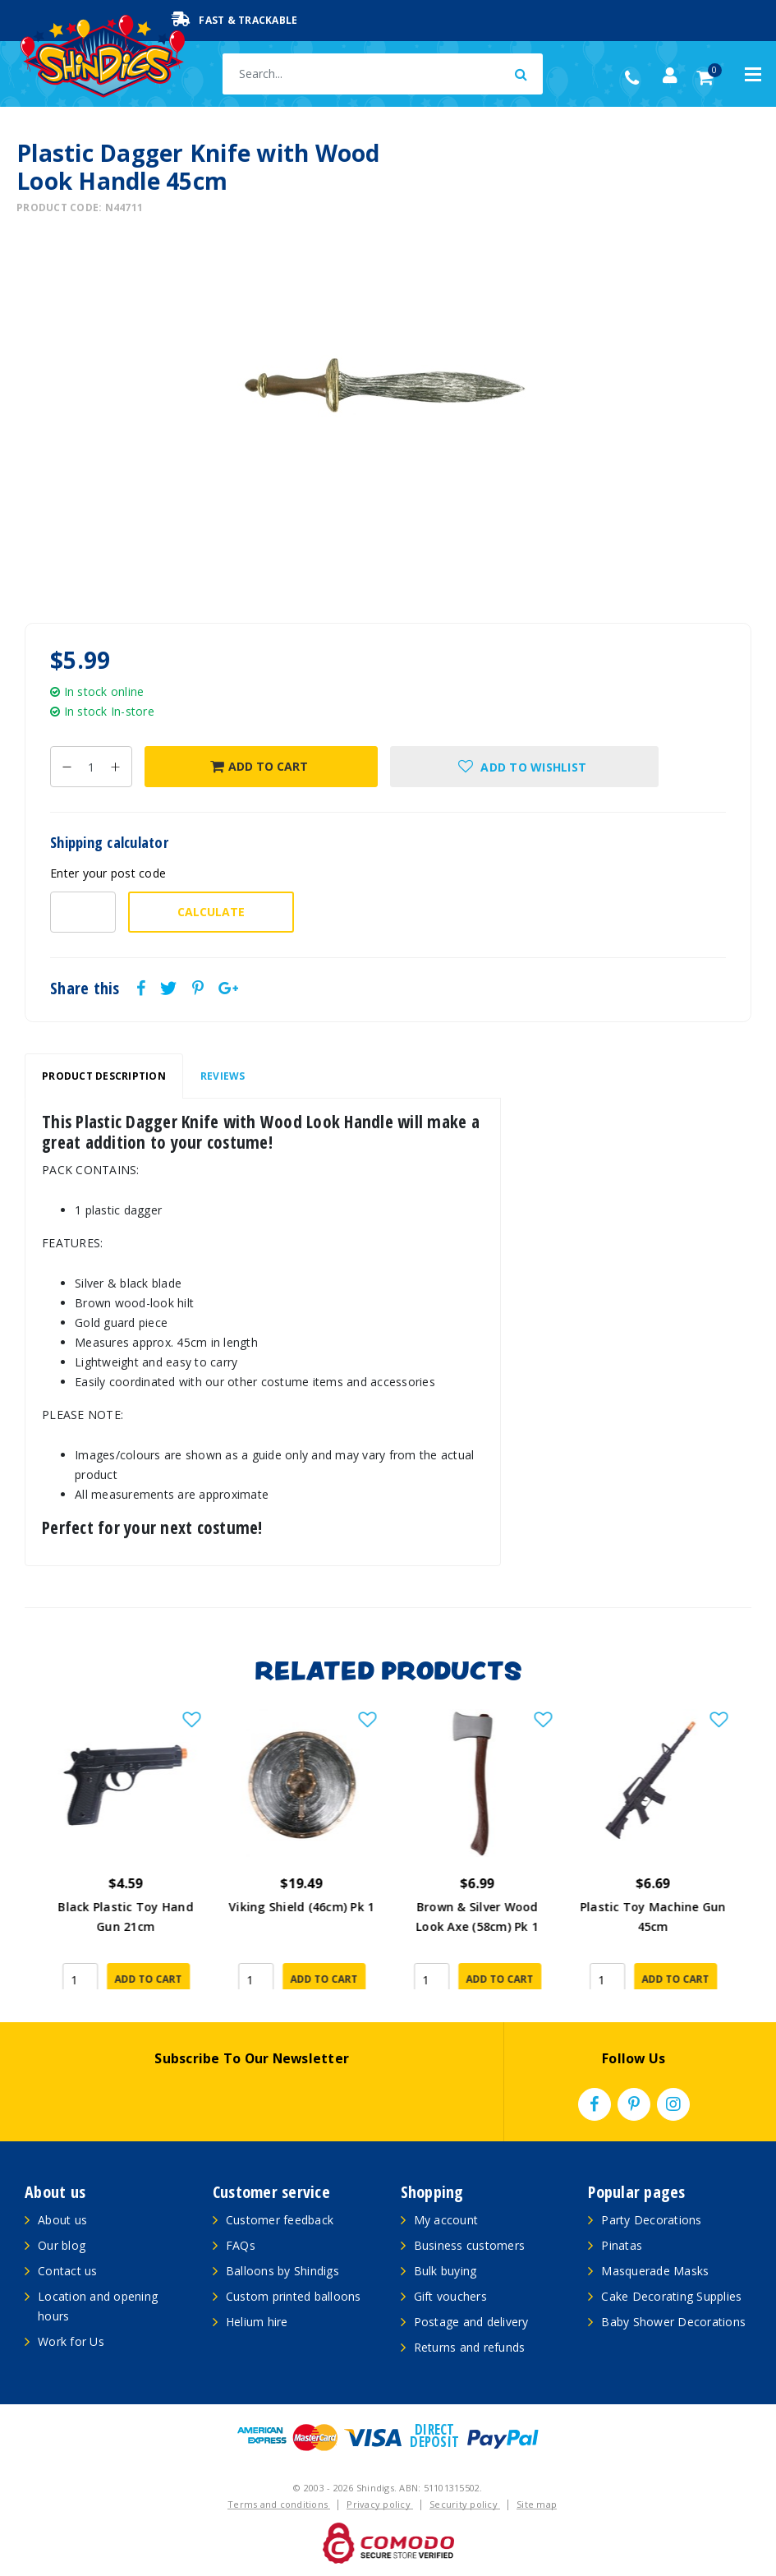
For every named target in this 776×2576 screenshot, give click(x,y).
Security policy (464, 2504)
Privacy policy (380, 2504)
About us (62, 2220)
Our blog (61, 2245)
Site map (537, 2504)
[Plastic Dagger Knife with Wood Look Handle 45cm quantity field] (91, 766)
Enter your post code (108, 873)
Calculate (211, 911)
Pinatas (621, 2245)
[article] (125, 1849)
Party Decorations (651, 2220)
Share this (85, 988)
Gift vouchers (450, 2296)
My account (446, 2220)
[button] (524, 766)
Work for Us (71, 2341)
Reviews (223, 1076)
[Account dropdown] (670, 75)
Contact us (68, 2271)
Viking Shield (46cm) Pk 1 (476, 1907)
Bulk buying (445, 2271)
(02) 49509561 (636, 78)
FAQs (240, 2245)
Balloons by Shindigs (282, 2271)
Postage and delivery (471, 2321)
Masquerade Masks (655, 2271)
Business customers (470, 2245)
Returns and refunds (470, 2347)
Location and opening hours (98, 2306)
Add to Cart (259, 766)
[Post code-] (83, 912)
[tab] (104, 1076)
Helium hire (257, 2321)
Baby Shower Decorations (673, 2321)
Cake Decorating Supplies (671, 2296)
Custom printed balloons (293, 2296)
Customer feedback (279, 2220)
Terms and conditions (278, 2504)
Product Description (104, 1076)
